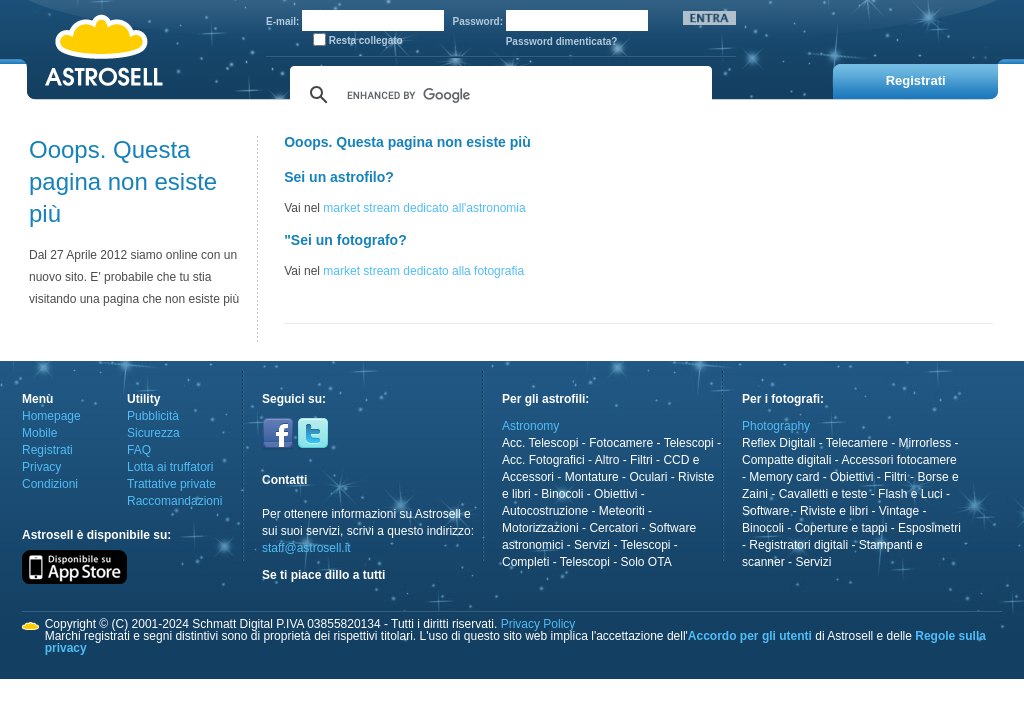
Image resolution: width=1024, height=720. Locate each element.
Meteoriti (622, 511)
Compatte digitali (786, 460)
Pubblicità (153, 416)
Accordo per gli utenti (750, 636)
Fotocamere (621, 443)
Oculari (648, 477)
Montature (592, 477)
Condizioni (50, 484)
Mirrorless (925, 443)
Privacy (41, 467)
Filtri (641, 460)
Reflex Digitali (778, 443)
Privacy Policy (538, 624)
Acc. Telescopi (540, 443)
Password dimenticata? (562, 41)
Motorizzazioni (540, 528)
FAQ (139, 450)
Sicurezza (153, 433)
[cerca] (498, 95)
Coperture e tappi (841, 528)
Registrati (47, 450)
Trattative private (171, 484)
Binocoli (562, 494)
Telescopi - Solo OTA (616, 562)
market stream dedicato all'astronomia (424, 208)
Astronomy (530, 426)
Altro (607, 460)
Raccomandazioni (174, 501)
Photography (776, 426)
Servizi (592, 545)
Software (765, 511)
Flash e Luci (910, 494)
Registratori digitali (798, 545)
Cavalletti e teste (823, 494)
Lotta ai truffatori (170, 467)
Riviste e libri (834, 511)
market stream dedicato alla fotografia (423, 271)
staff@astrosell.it (306, 548)
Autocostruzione (545, 511)
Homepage (51, 416)
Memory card (784, 477)
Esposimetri (929, 528)
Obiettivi (615, 494)
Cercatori (613, 528)
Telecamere (857, 443)
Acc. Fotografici (543, 460)
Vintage (899, 511)
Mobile (39, 433)
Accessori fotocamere (898, 460)
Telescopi (689, 443)
